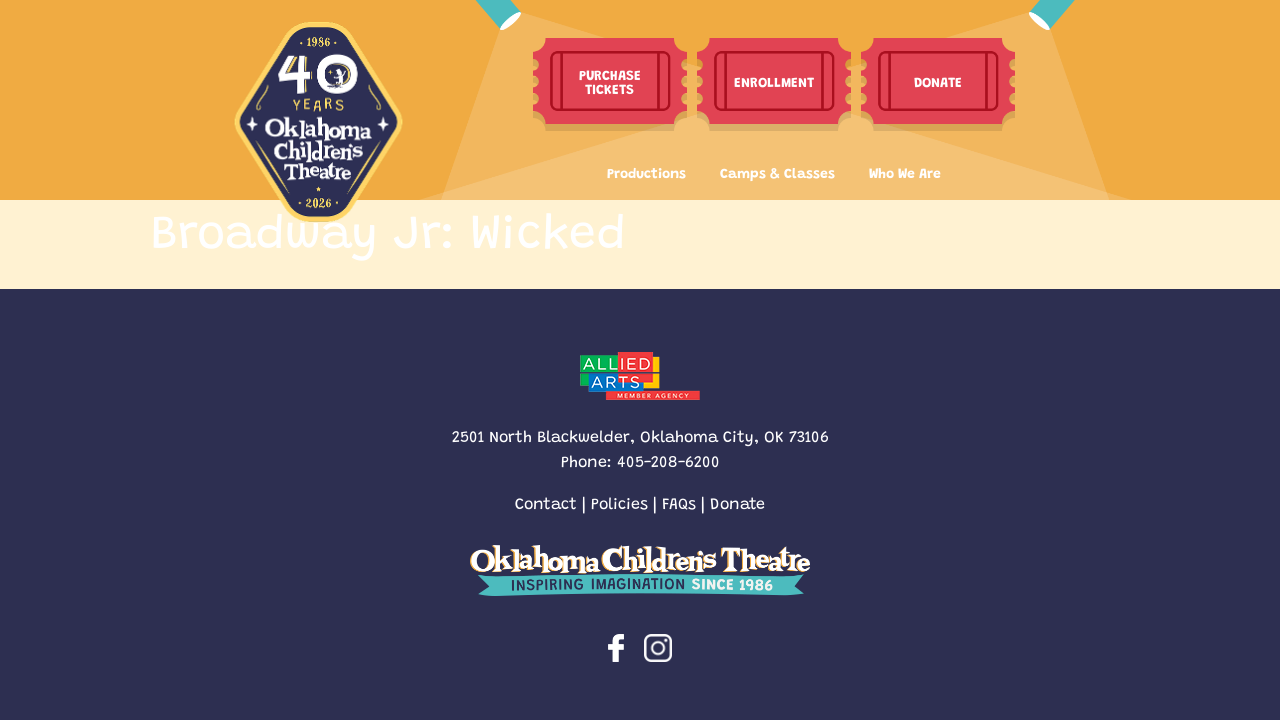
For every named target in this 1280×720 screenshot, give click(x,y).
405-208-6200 (668, 460)
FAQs (679, 502)
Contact (546, 502)
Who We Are (905, 172)
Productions (646, 172)
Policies (619, 502)
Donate (737, 502)
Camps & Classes (777, 172)
